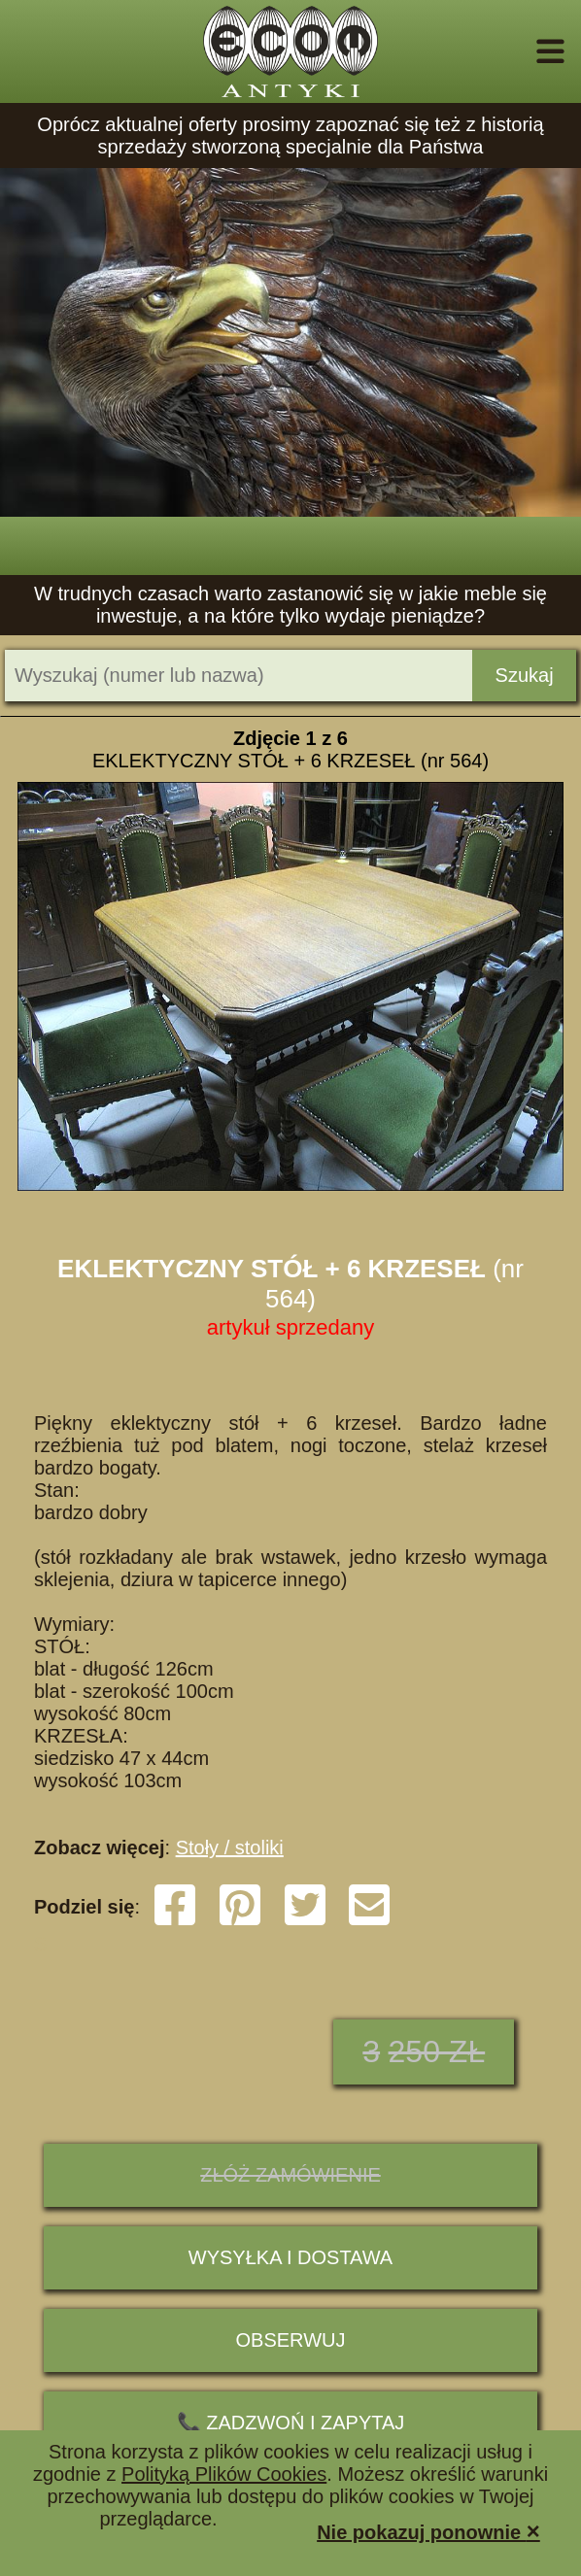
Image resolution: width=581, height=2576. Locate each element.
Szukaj (525, 675)
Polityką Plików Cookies (223, 2474)
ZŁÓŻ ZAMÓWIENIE (290, 2175)
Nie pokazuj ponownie (428, 2531)
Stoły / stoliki (230, 1847)
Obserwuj (291, 2340)
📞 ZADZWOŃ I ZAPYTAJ (291, 2422)
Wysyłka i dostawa (290, 2257)
